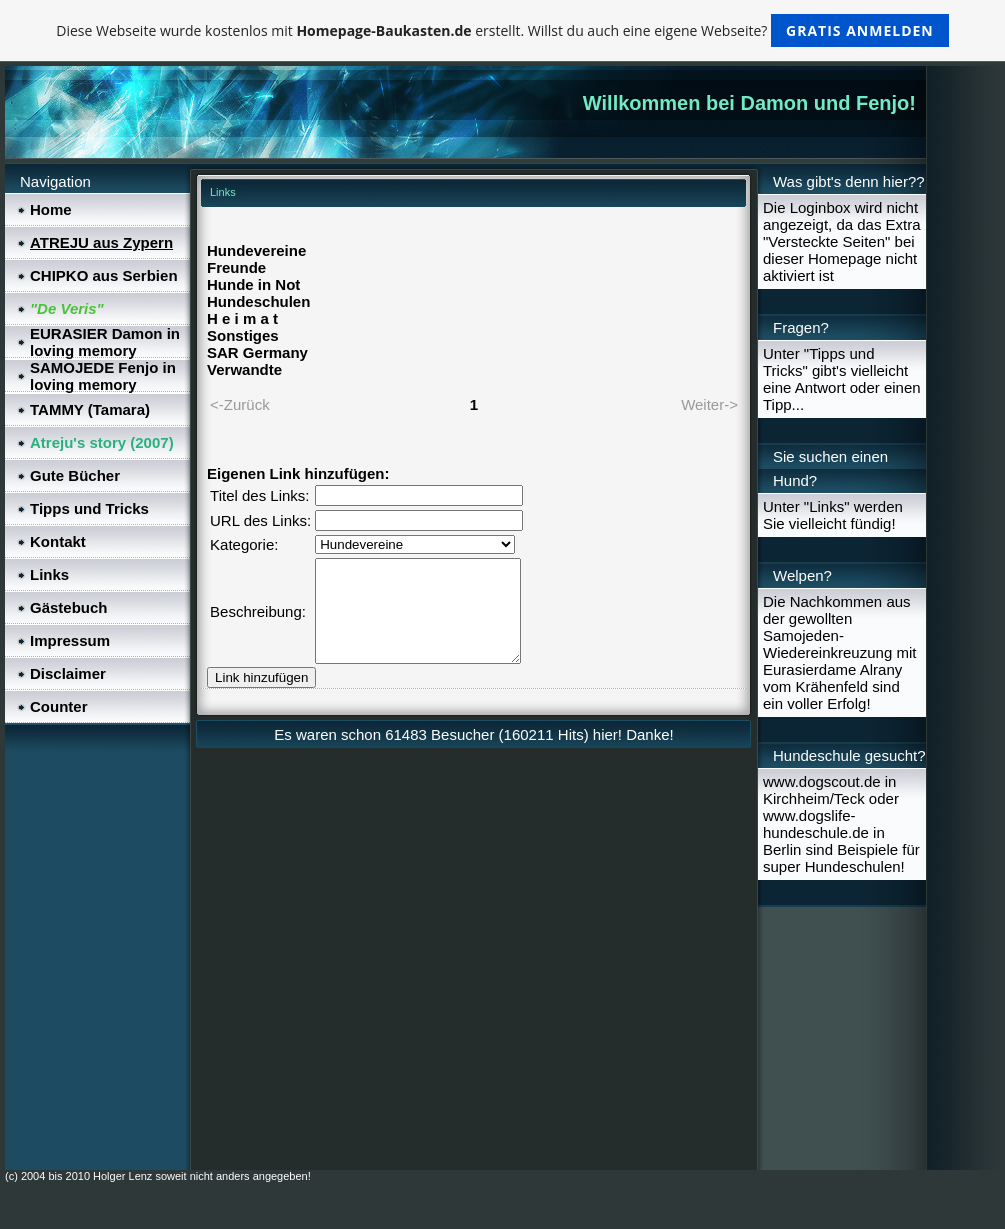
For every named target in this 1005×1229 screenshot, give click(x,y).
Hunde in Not (253, 284)
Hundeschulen (258, 301)
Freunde (236, 267)
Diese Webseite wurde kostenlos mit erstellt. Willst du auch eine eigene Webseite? (502, 30)
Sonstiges (243, 335)
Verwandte (244, 369)
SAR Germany (257, 352)
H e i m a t (242, 318)
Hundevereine (256, 250)
